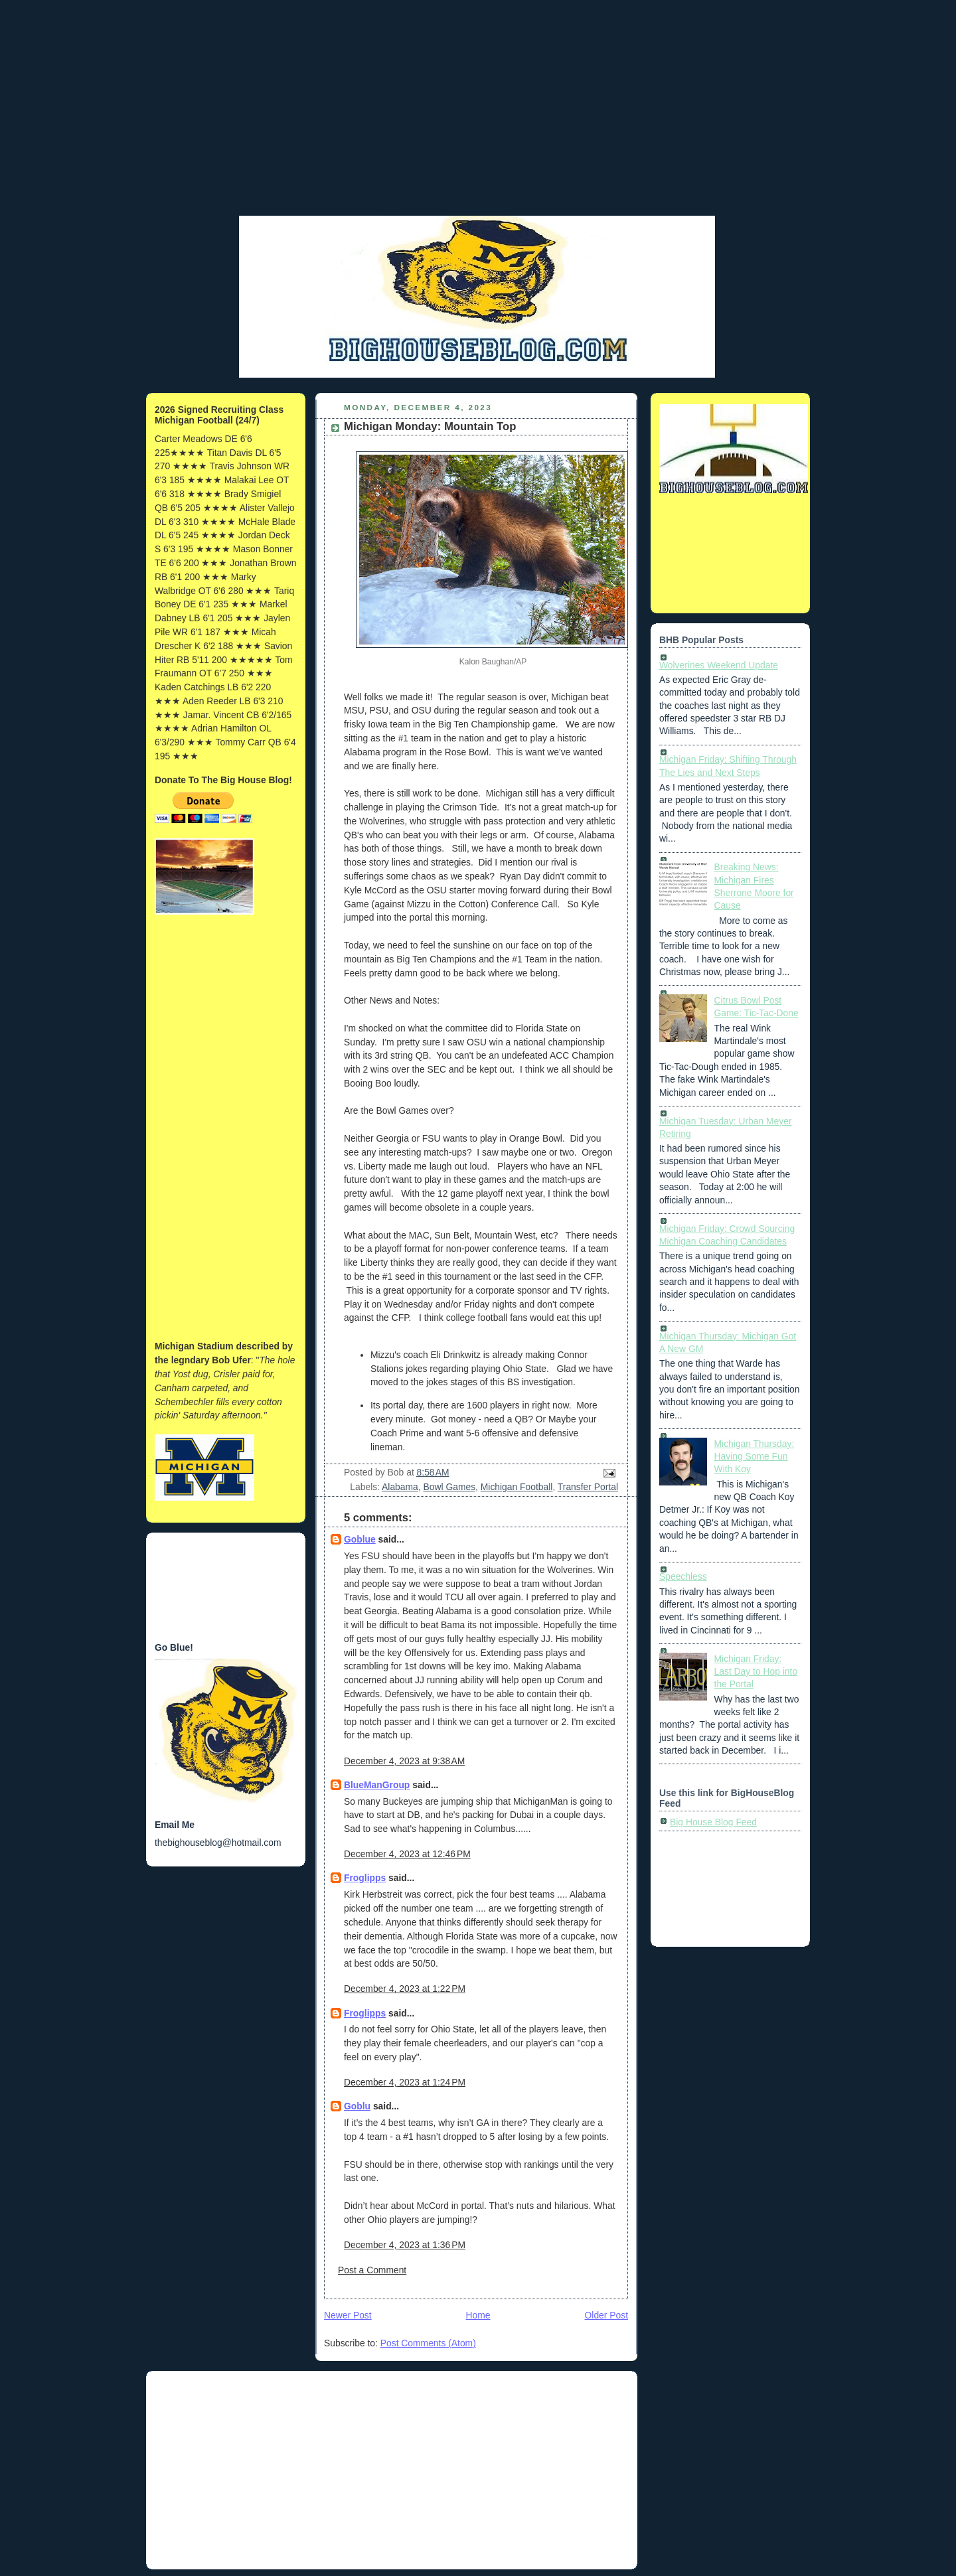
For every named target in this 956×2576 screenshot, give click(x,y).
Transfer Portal (588, 1486)
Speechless (683, 1576)
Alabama (400, 1486)
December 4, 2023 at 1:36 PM (404, 2244)
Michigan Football (517, 1486)
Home (478, 2315)
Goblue (360, 1539)
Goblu (357, 2106)
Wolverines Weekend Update (718, 665)
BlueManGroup (377, 1785)
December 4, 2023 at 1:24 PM (404, 2082)
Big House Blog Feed (713, 1822)
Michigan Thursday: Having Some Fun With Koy (754, 1456)
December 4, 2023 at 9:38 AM (404, 1761)
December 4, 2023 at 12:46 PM (407, 1854)
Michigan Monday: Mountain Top (430, 426)
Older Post (606, 2315)
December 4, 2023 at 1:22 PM (404, 1988)
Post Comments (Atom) (428, 2343)
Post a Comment (372, 2270)
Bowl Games (450, 1486)
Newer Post (348, 2315)
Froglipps (365, 1877)
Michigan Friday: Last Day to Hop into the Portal (756, 1671)
